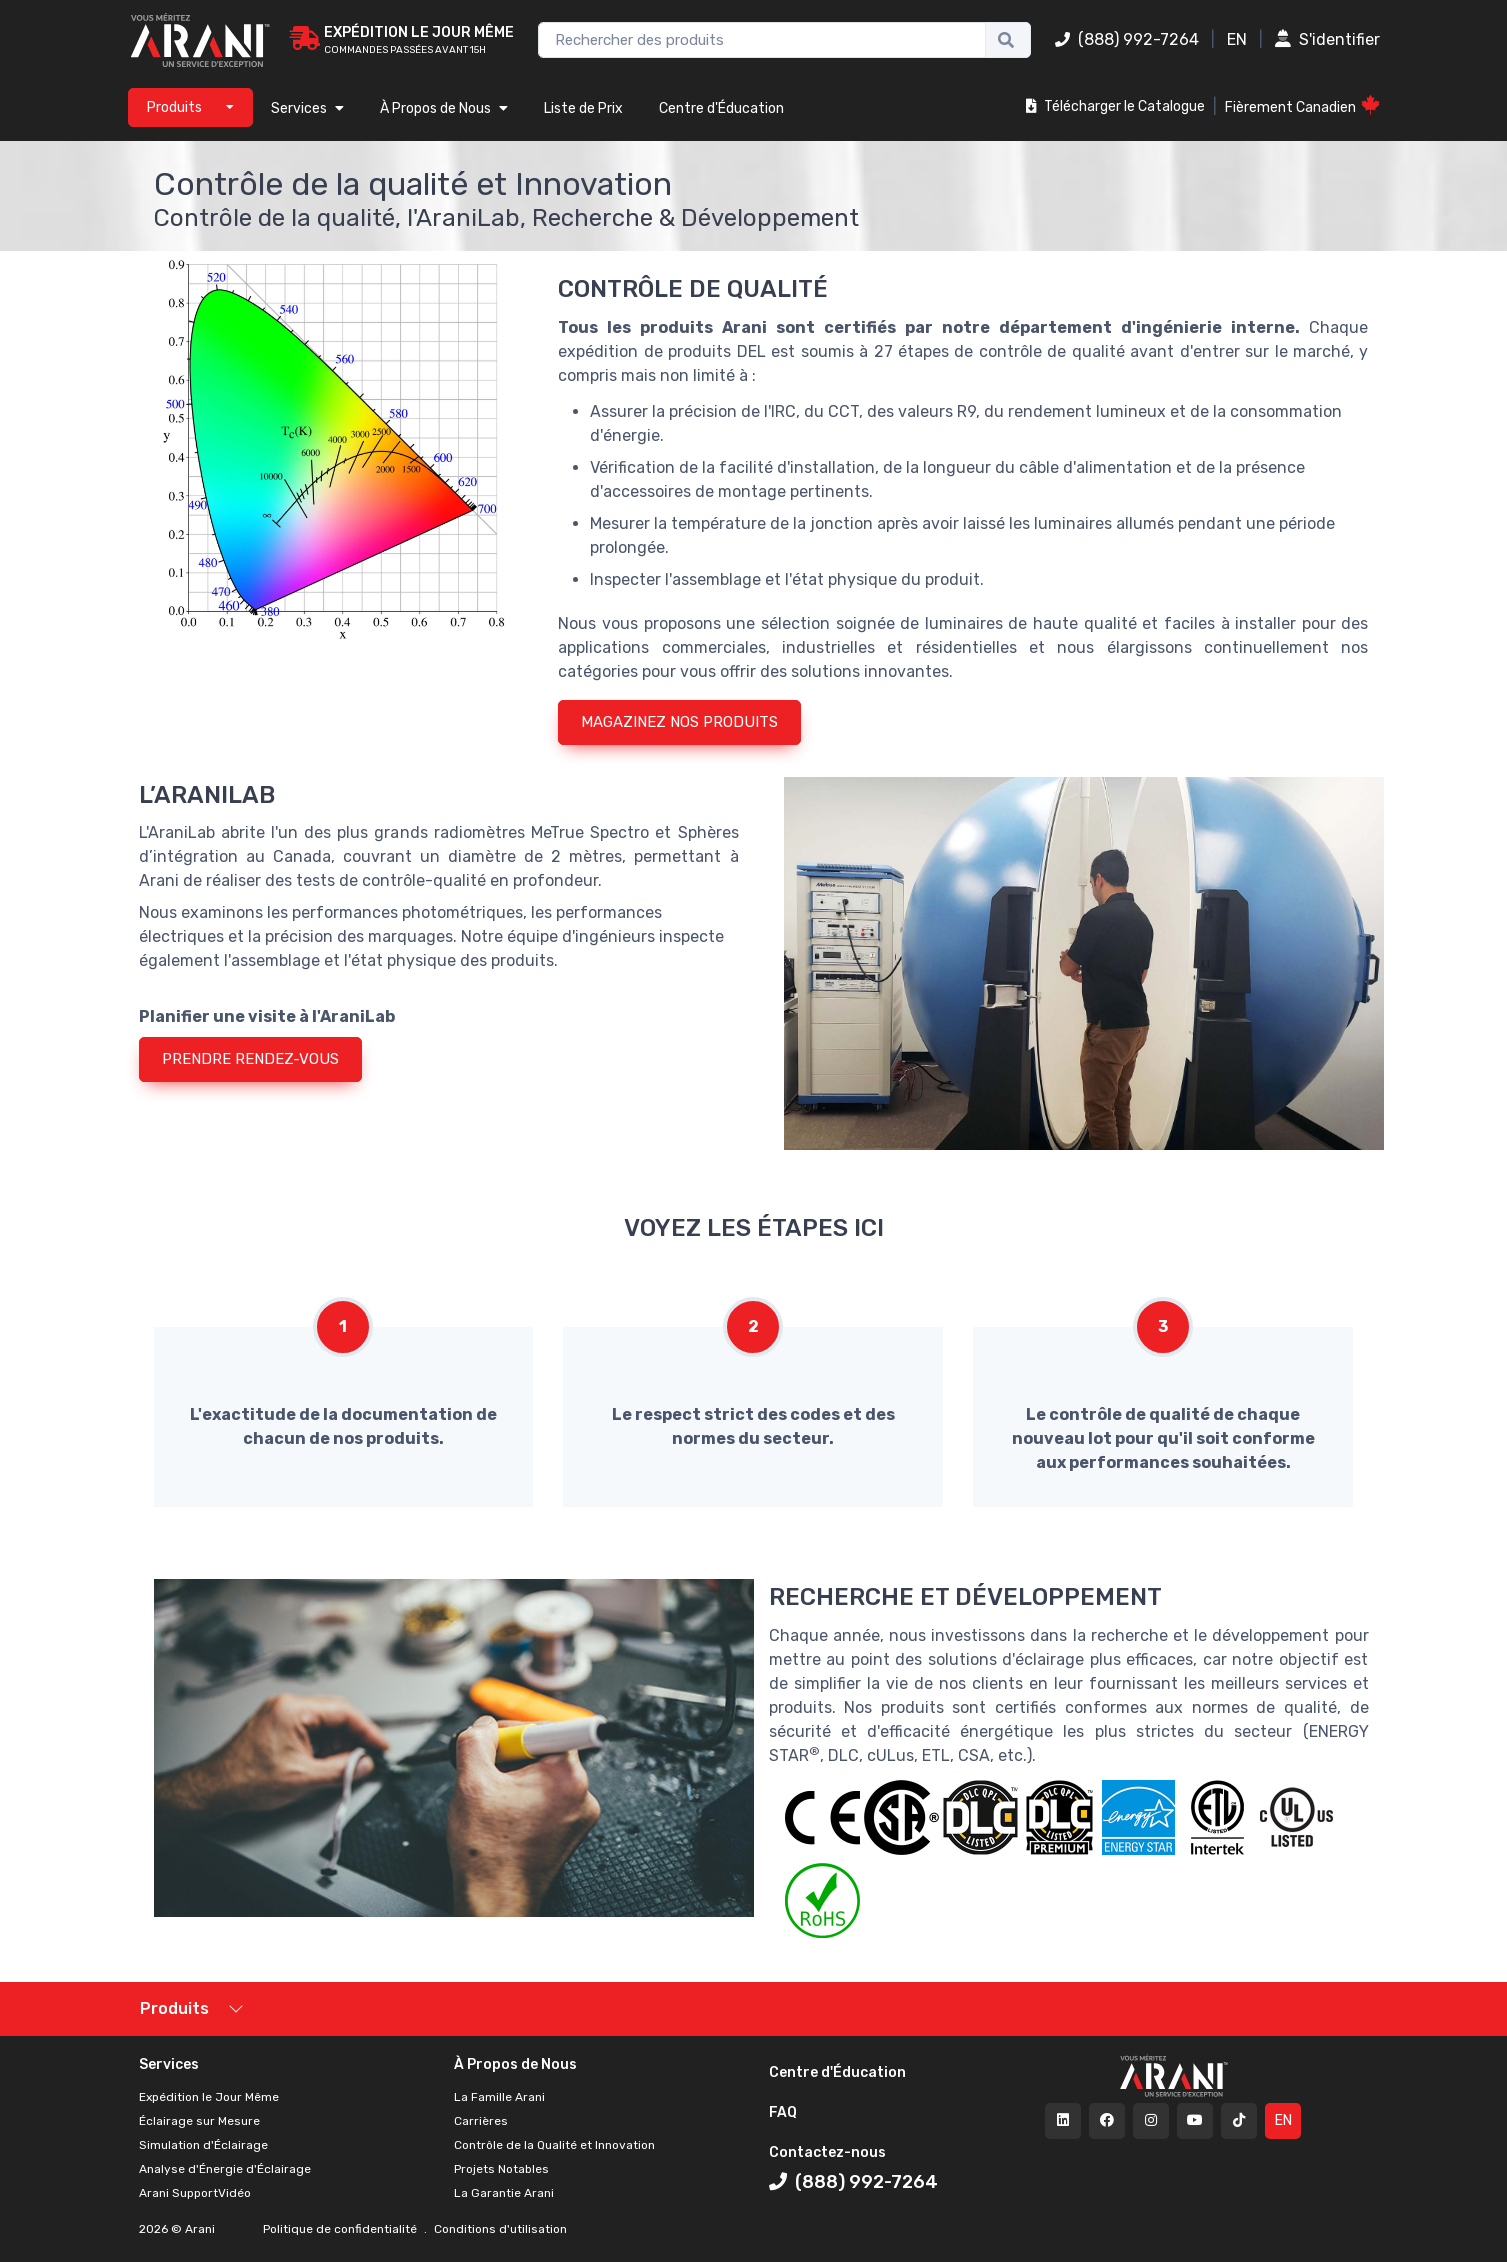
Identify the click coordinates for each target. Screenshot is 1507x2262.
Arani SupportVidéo (195, 2193)
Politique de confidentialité (341, 2229)
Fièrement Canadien (1302, 105)
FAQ (783, 2112)
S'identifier (1327, 39)
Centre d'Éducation (721, 108)
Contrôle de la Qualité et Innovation (554, 2145)
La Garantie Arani (504, 2193)
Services (307, 108)
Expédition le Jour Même (209, 2097)
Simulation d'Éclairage (203, 2145)
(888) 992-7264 (1127, 39)
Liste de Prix (583, 108)
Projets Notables (501, 2169)
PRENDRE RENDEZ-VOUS (250, 1059)
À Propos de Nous (444, 108)
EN (1237, 39)
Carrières (481, 2121)
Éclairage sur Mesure (199, 2121)
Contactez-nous (827, 2152)
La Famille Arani (499, 2097)
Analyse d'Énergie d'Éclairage (225, 2169)
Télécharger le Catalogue (1115, 106)
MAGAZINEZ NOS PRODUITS (679, 722)
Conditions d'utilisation (499, 2229)
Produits (174, 2008)
